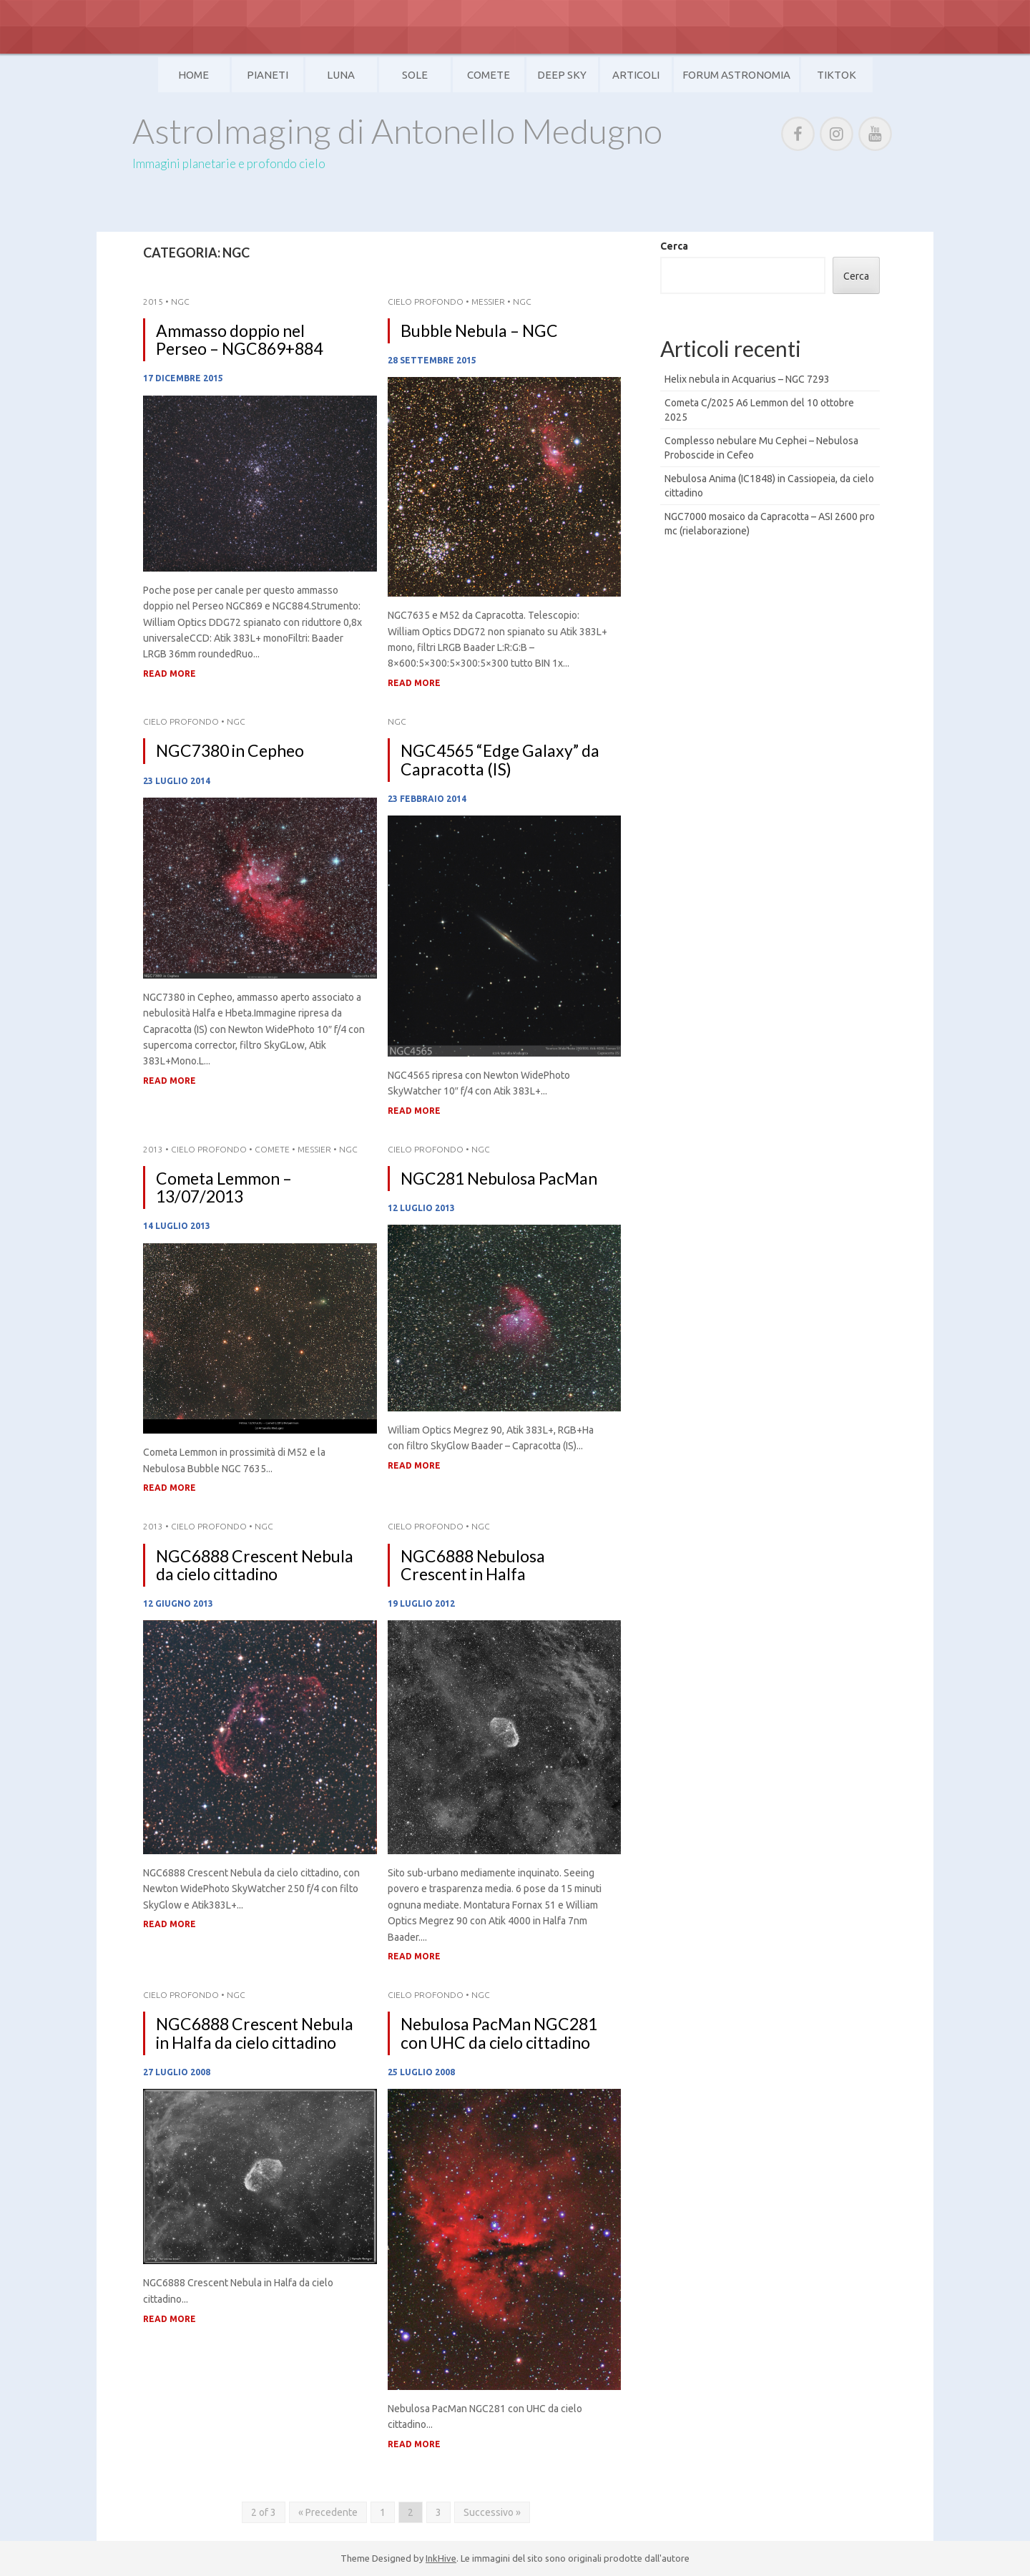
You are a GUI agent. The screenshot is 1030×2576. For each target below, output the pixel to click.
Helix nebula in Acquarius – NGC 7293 (747, 379)
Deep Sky (562, 75)
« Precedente (328, 2512)
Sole (415, 75)
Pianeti (267, 75)
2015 (153, 301)
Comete (488, 75)
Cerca (674, 246)
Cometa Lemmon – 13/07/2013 (224, 1187)
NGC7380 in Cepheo (230, 750)
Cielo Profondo (426, 301)
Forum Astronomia (736, 75)
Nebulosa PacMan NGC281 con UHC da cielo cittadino (499, 2033)
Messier (488, 301)
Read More (169, 673)
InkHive (441, 2558)
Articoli (635, 75)
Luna (341, 75)
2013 (153, 1149)
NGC (180, 301)
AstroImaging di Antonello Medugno (397, 130)
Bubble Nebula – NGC (479, 330)
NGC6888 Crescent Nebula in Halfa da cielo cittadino (254, 2033)
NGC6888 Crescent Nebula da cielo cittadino (254, 1565)
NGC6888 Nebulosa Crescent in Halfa (473, 1565)
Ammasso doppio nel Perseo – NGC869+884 (239, 339)
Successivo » (492, 2512)
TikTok (836, 75)
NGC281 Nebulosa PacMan (499, 1178)
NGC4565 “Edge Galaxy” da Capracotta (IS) (500, 759)
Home (193, 75)
